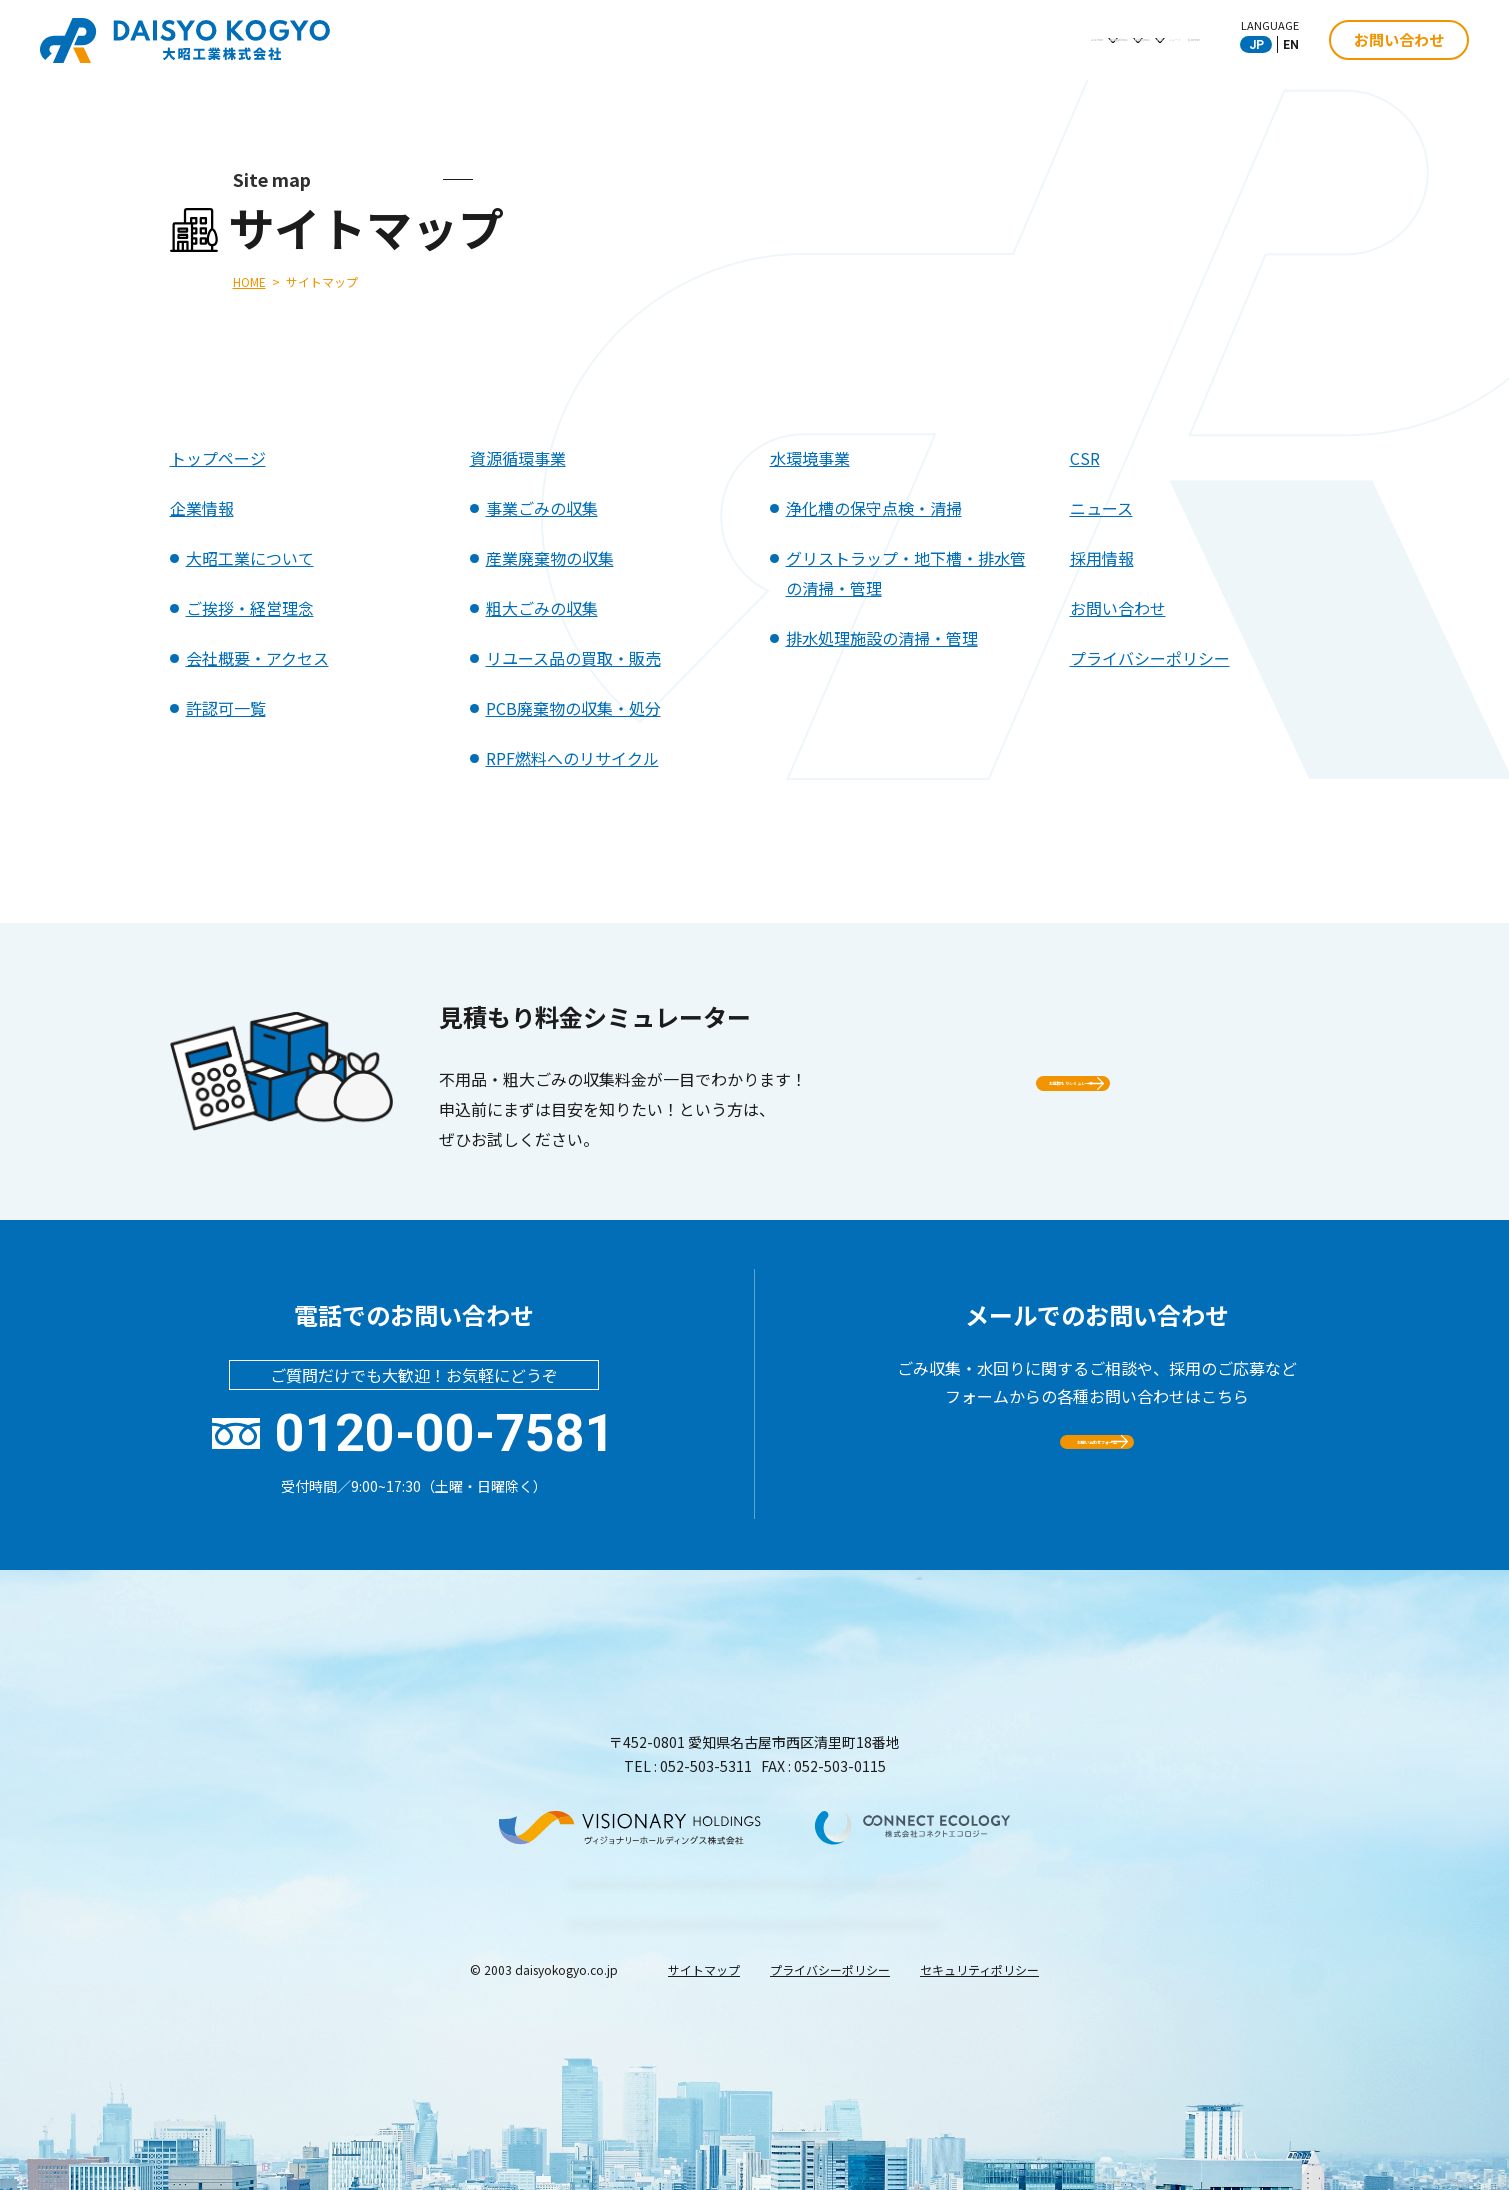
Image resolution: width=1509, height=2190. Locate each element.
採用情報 (1168, 39)
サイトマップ (704, 2129)
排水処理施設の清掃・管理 (882, 638)
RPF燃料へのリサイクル (572, 758)
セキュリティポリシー (979, 2129)
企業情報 (635, 39)
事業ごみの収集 (542, 508)
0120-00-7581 (445, 1433)
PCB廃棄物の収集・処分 (573, 708)
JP (1256, 45)
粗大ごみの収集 (542, 608)
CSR (978, 39)
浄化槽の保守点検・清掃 (874, 508)
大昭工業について (250, 558)
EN (1291, 45)
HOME (249, 281)
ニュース (1064, 39)
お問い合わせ (1399, 39)
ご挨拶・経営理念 (250, 608)
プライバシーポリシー (1150, 658)
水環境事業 (883, 39)
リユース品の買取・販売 (573, 658)
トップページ (218, 458)
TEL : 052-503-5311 (688, 1766)
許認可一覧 (226, 708)
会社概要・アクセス (257, 658)
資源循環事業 (755, 39)
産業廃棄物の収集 (550, 558)
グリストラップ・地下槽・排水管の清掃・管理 (906, 573)
